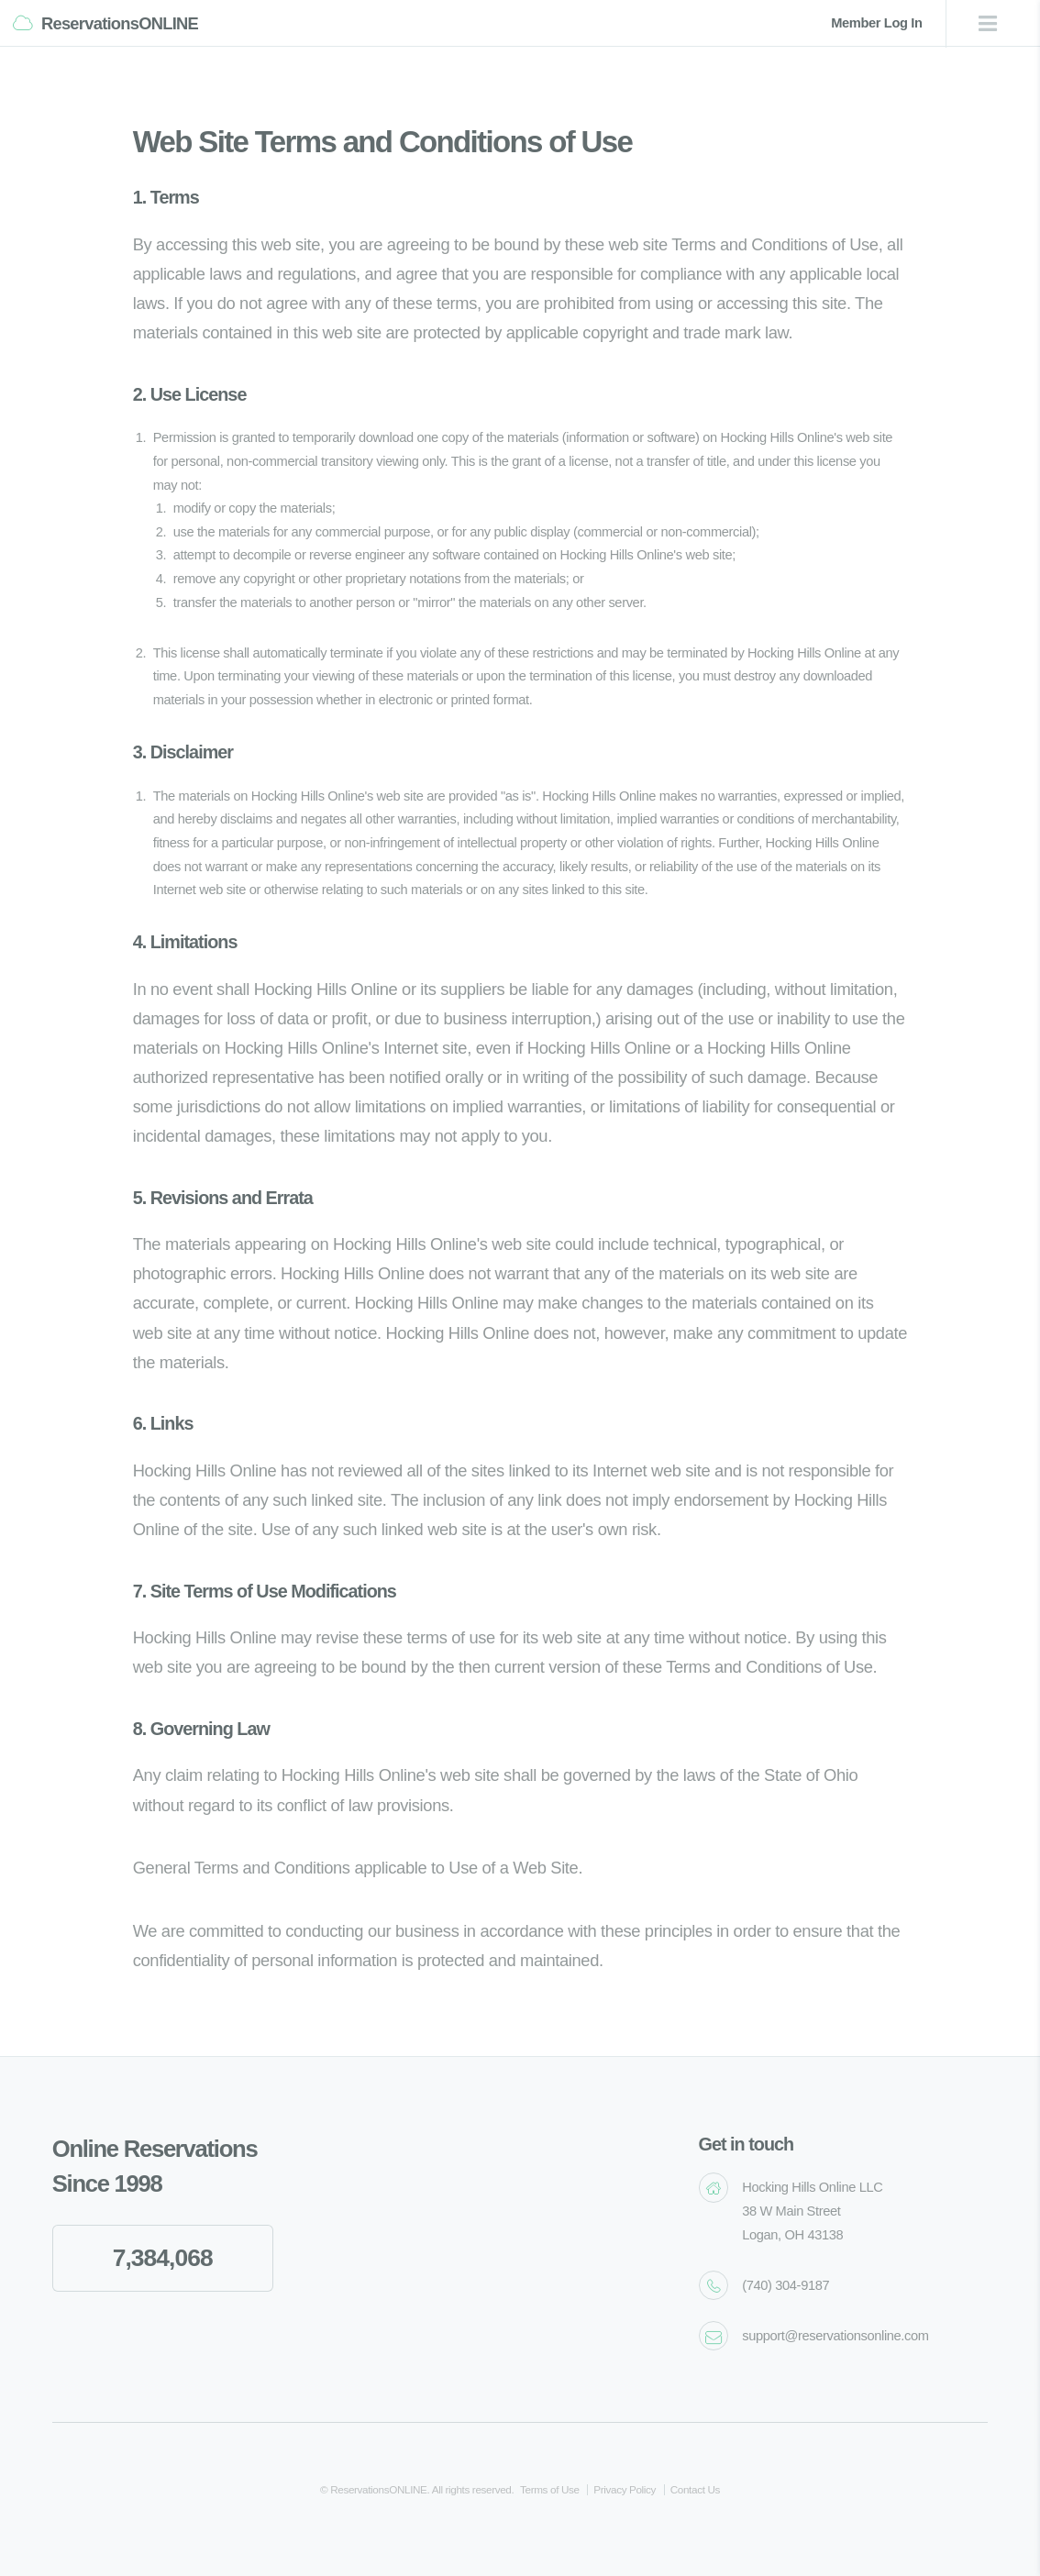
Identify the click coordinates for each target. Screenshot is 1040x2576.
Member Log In (876, 23)
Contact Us (695, 2489)
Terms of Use (550, 2489)
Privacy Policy (624, 2489)
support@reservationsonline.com (835, 2335)
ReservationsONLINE (119, 23)
